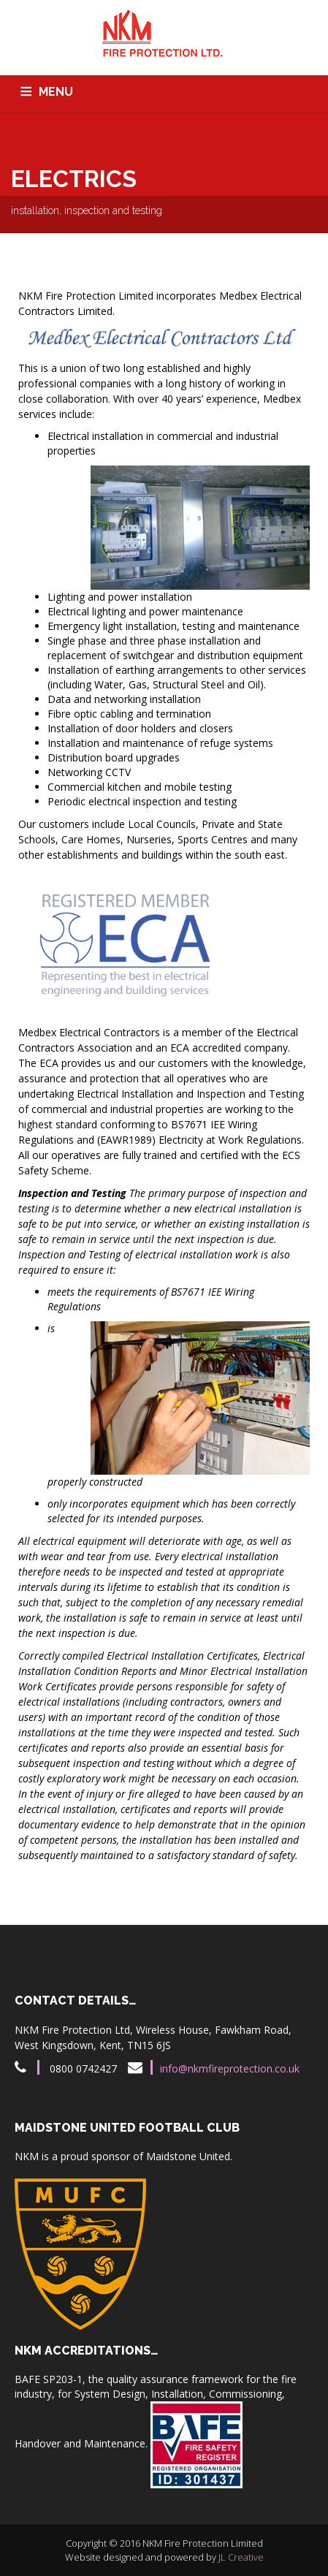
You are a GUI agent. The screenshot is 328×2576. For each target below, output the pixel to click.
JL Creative (241, 2557)
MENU (56, 92)
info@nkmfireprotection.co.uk (230, 2068)
